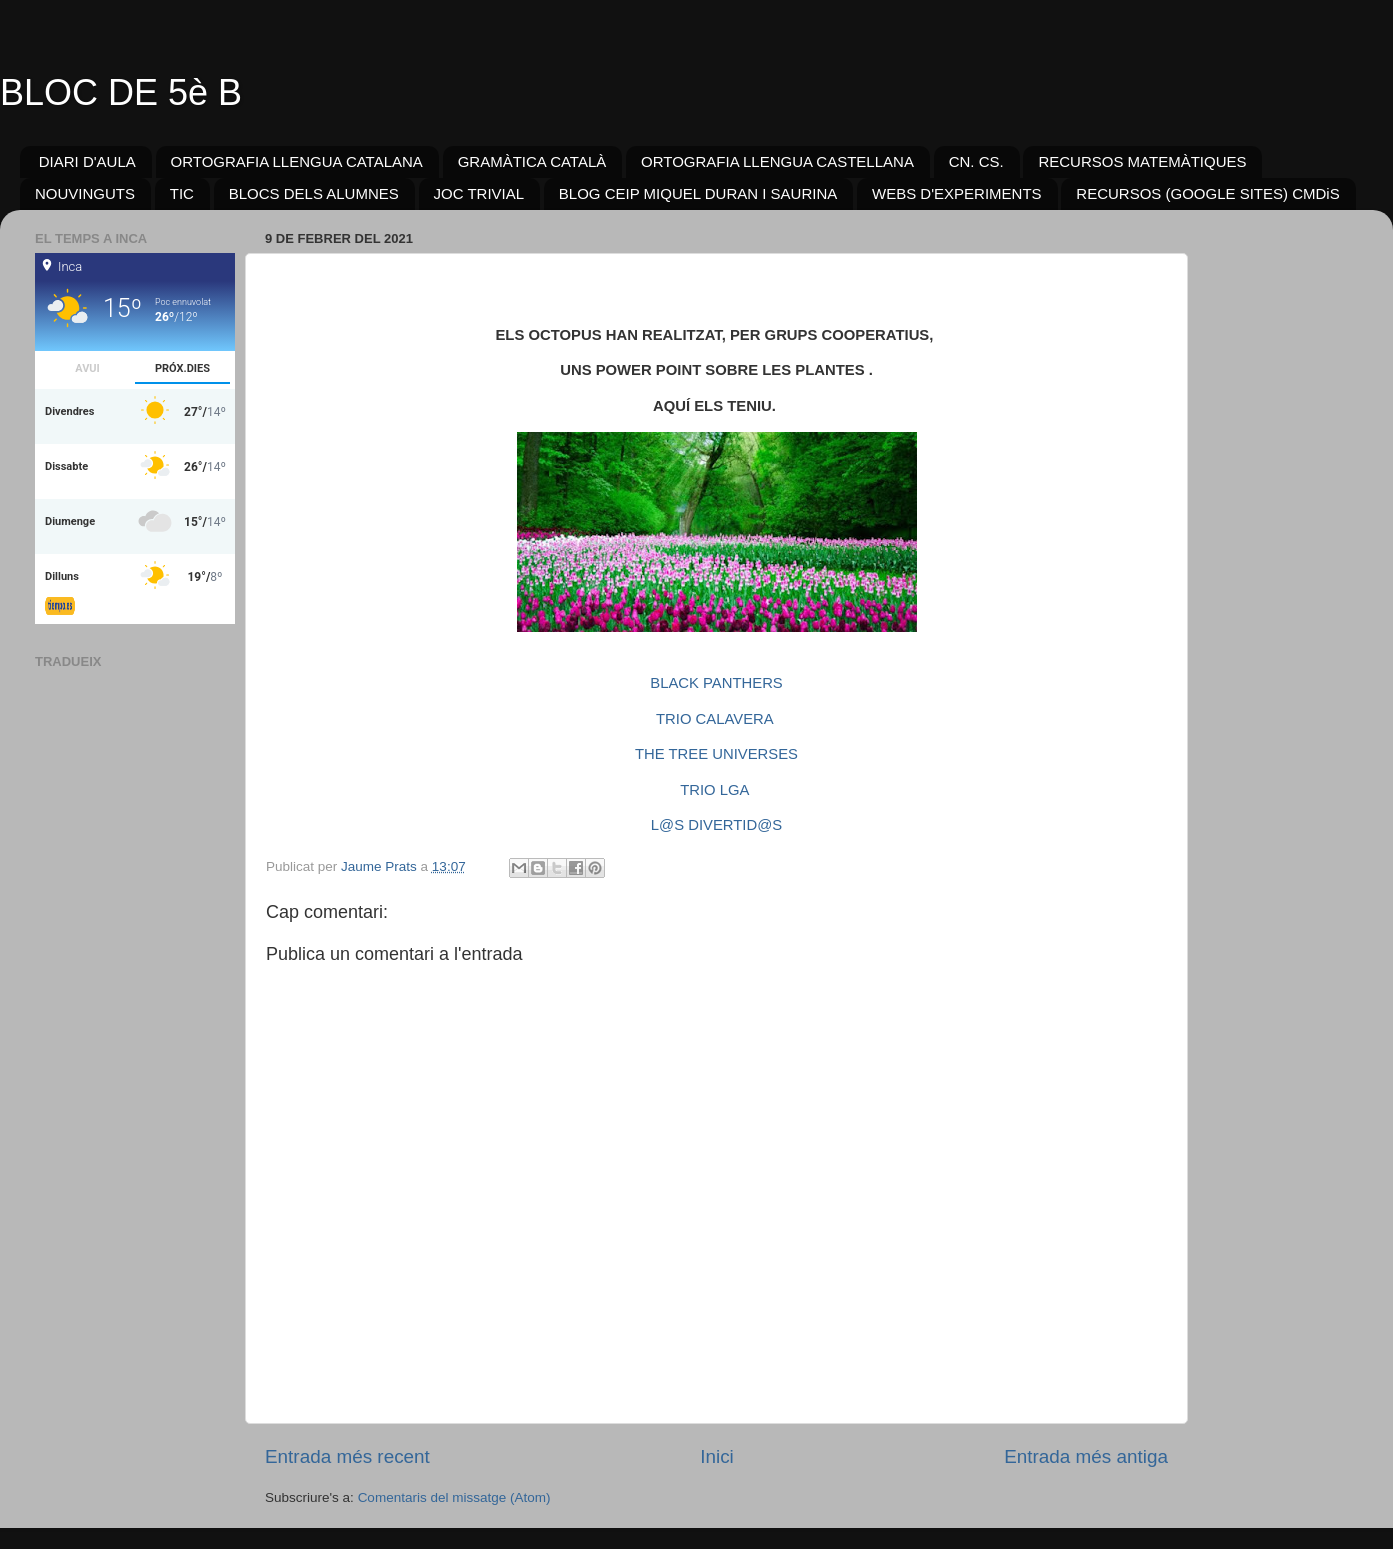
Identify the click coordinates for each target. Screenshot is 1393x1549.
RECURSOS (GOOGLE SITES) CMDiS (1207, 193)
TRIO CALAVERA (714, 719)
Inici (717, 1456)
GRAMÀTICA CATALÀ (532, 161)
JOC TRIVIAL (479, 193)
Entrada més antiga (1086, 1456)
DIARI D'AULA (87, 161)
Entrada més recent (347, 1456)
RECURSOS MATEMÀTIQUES (1142, 161)
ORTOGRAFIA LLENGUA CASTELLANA (777, 161)
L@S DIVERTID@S (716, 825)
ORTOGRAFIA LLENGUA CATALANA (297, 161)
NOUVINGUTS (85, 193)
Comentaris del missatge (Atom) (454, 1497)
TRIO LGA (714, 790)
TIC (182, 193)
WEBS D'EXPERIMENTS (957, 193)
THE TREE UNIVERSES (716, 754)
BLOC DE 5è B (121, 92)
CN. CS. (976, 161)
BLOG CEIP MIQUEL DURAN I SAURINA (698, 193)
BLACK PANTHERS (716, 683)
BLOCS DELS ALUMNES (314, 193)
